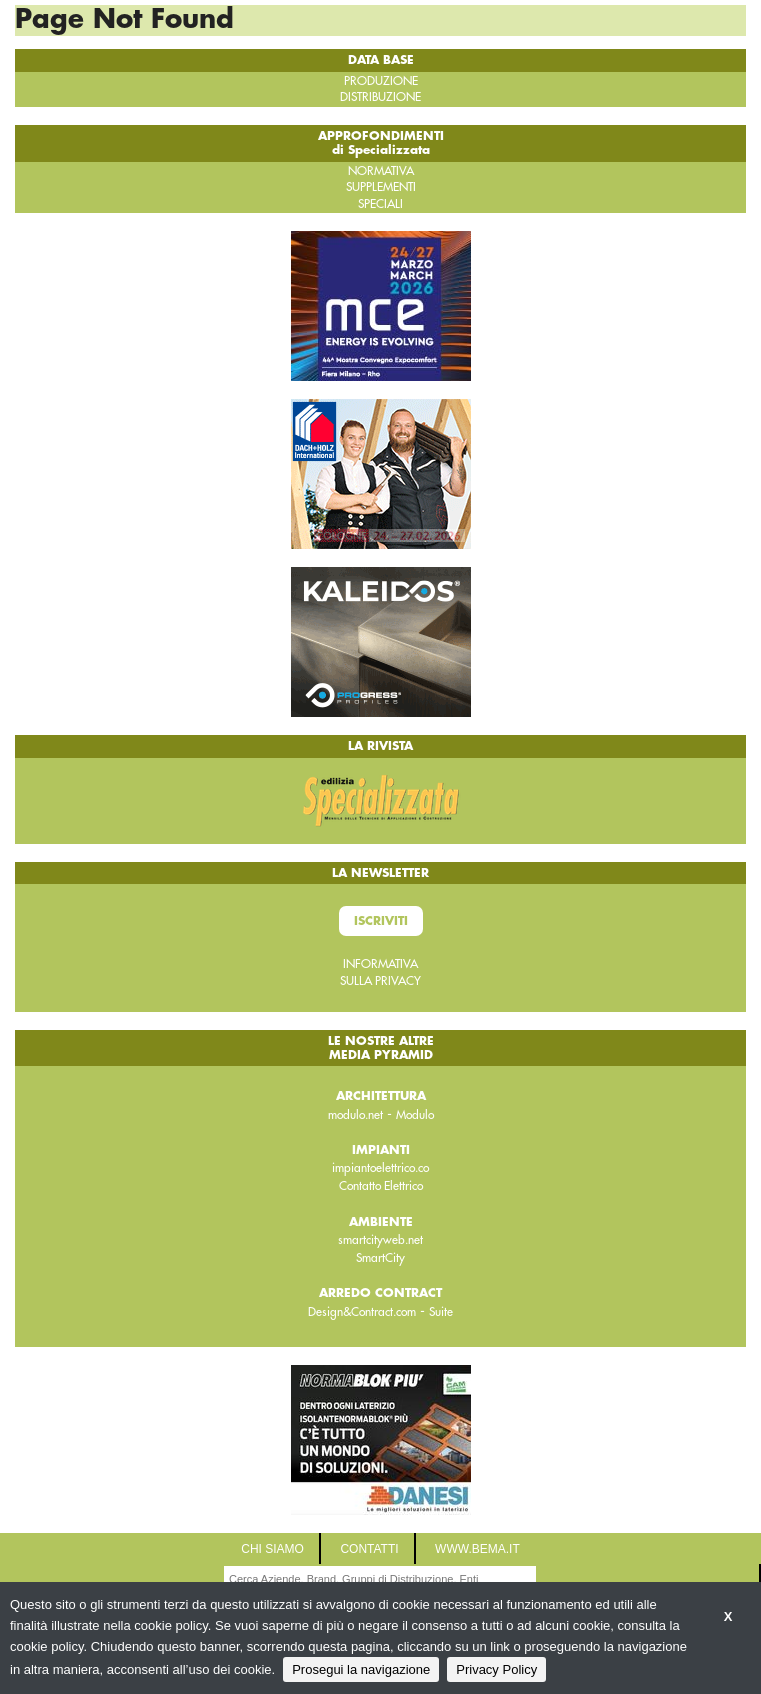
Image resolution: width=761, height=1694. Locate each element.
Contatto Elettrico (381, 1186)
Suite (441, 1312)
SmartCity (380, 1258)
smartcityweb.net (380, 1240)
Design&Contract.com (362, 1312)
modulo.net (355, 1115)
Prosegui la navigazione (361, 1669)
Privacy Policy (496, 1669)
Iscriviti (381, 921)
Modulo (415, 1115)
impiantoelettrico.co (380, 1168)
